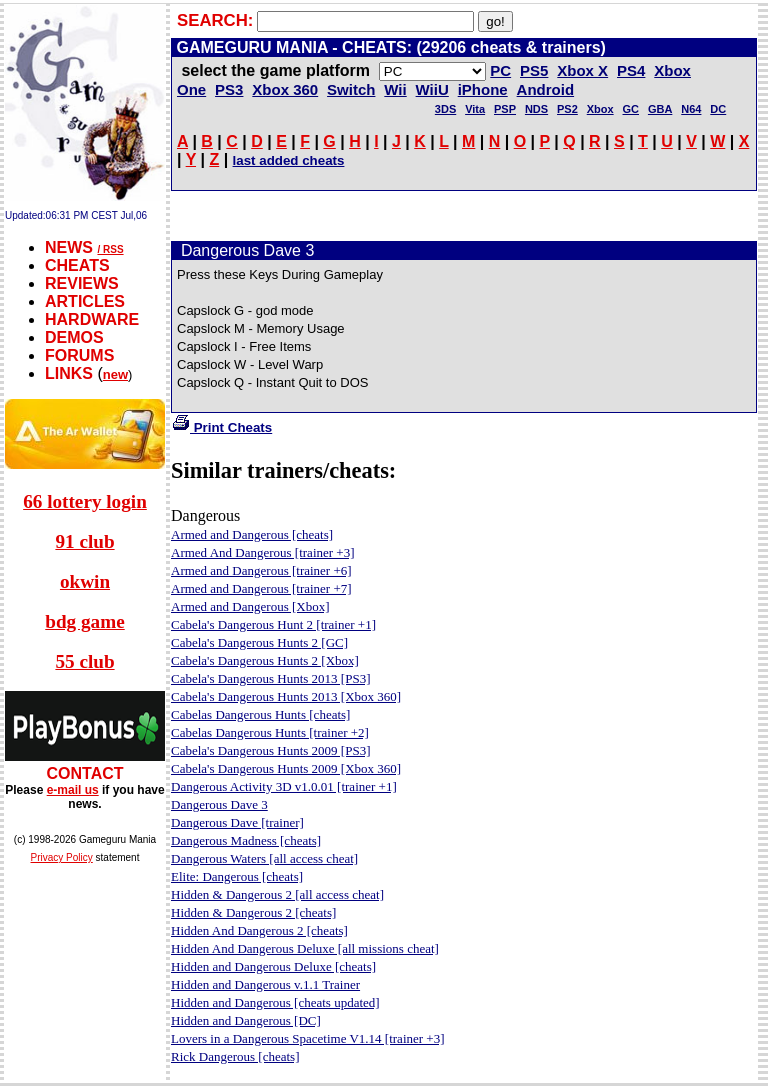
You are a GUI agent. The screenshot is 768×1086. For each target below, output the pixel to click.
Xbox (600, 109)
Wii (395, 89)
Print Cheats (221, 427)
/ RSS (110, 249)
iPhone (483, 89)
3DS (445, 109)
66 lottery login (85, 501)
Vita (475, 109)
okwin (85, 581)
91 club (84, 541)
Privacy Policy (62, 857)
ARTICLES (85, 301)
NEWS (69, 247)
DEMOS (74, 337)
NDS (536, 109)
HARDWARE (92, 319)
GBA (660, 109)
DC (718, 109)
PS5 (534, 70)
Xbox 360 (285, 89)
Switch (351, 89)
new (115, 374)
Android (546, 89)
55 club (84, 661)
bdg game (84, 621)
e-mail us (73, 790)
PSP (505, 109)
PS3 (229, 89)
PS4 (631, 70)
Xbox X (582, 70)
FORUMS (79, 355)
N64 (691, 109)
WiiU (432, 89)
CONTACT (84, 773)
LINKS (69, 373)
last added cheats (289, 160)
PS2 (567, 109)
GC (631, 109)
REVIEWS (82, 283)
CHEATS (77, 265)
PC (500, 70)
